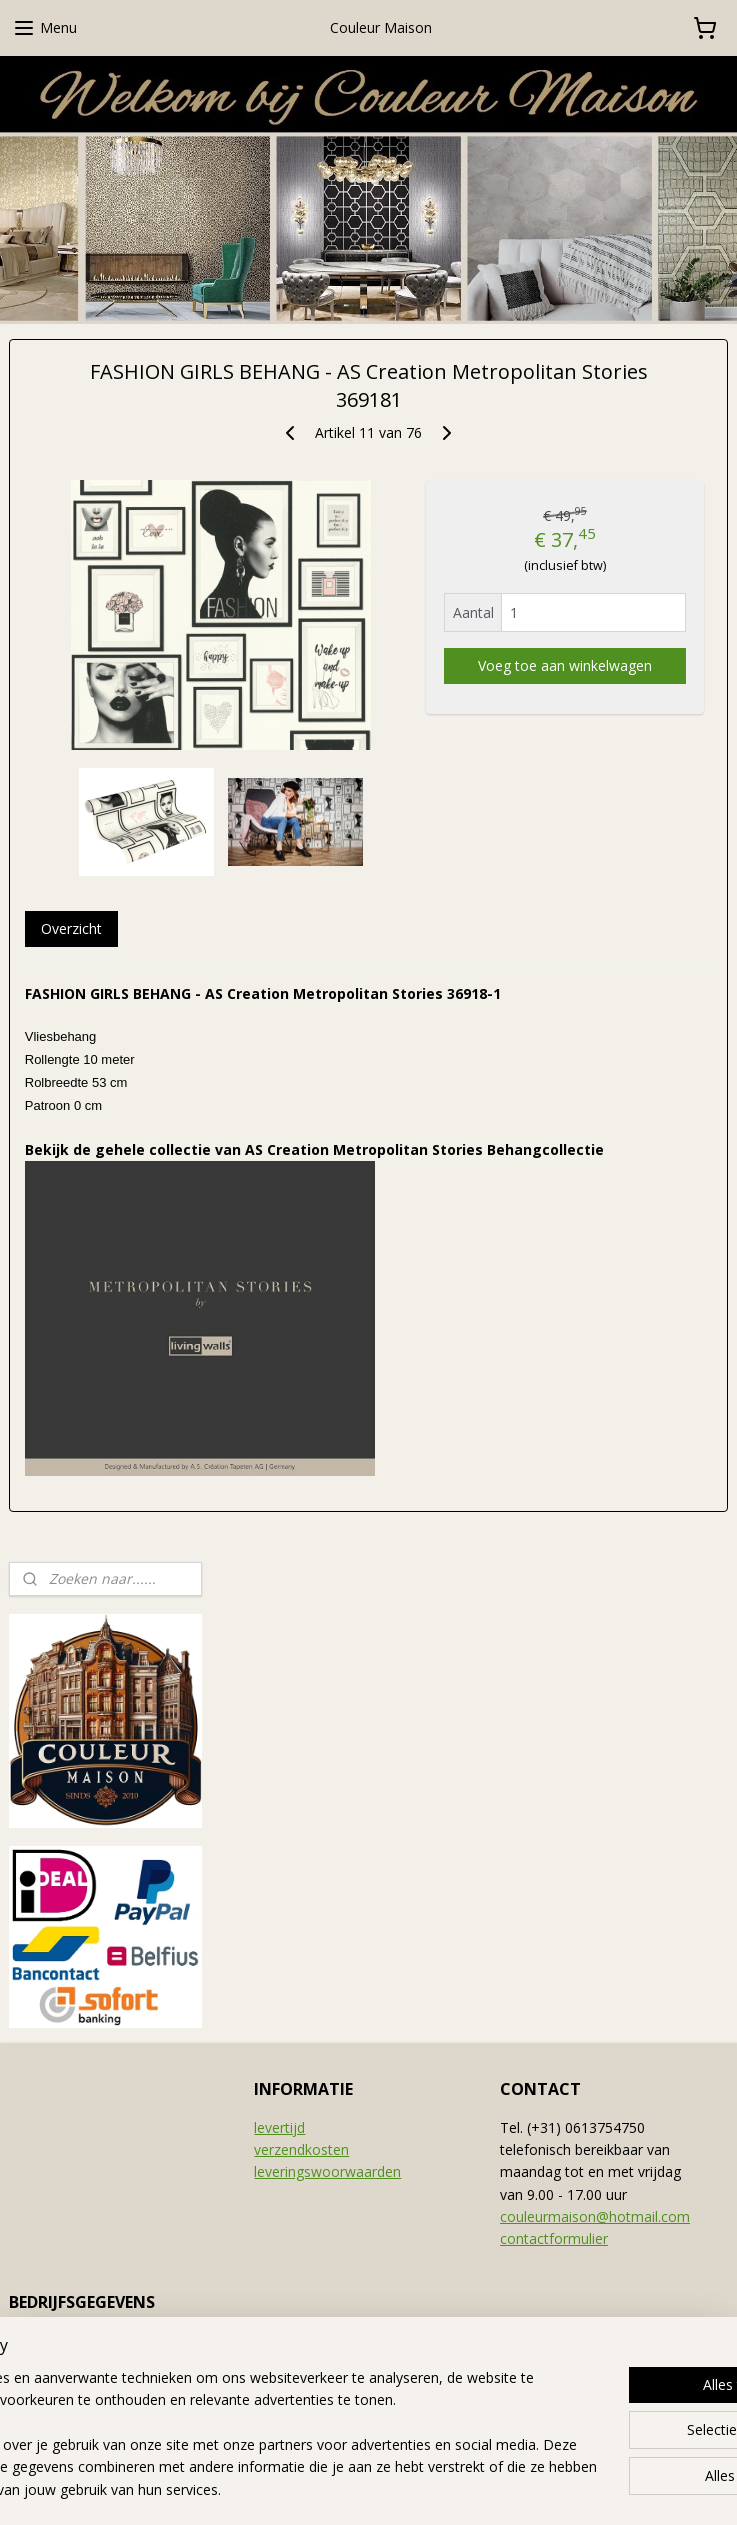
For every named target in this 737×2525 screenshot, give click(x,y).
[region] (236, 2412)
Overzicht (71, 928)
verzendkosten (301, 2149)
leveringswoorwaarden (327, 2171)
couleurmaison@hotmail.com (595, 2216)
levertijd (279, 2127)
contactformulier (554, 2238)
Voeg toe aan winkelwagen (565, 665)
